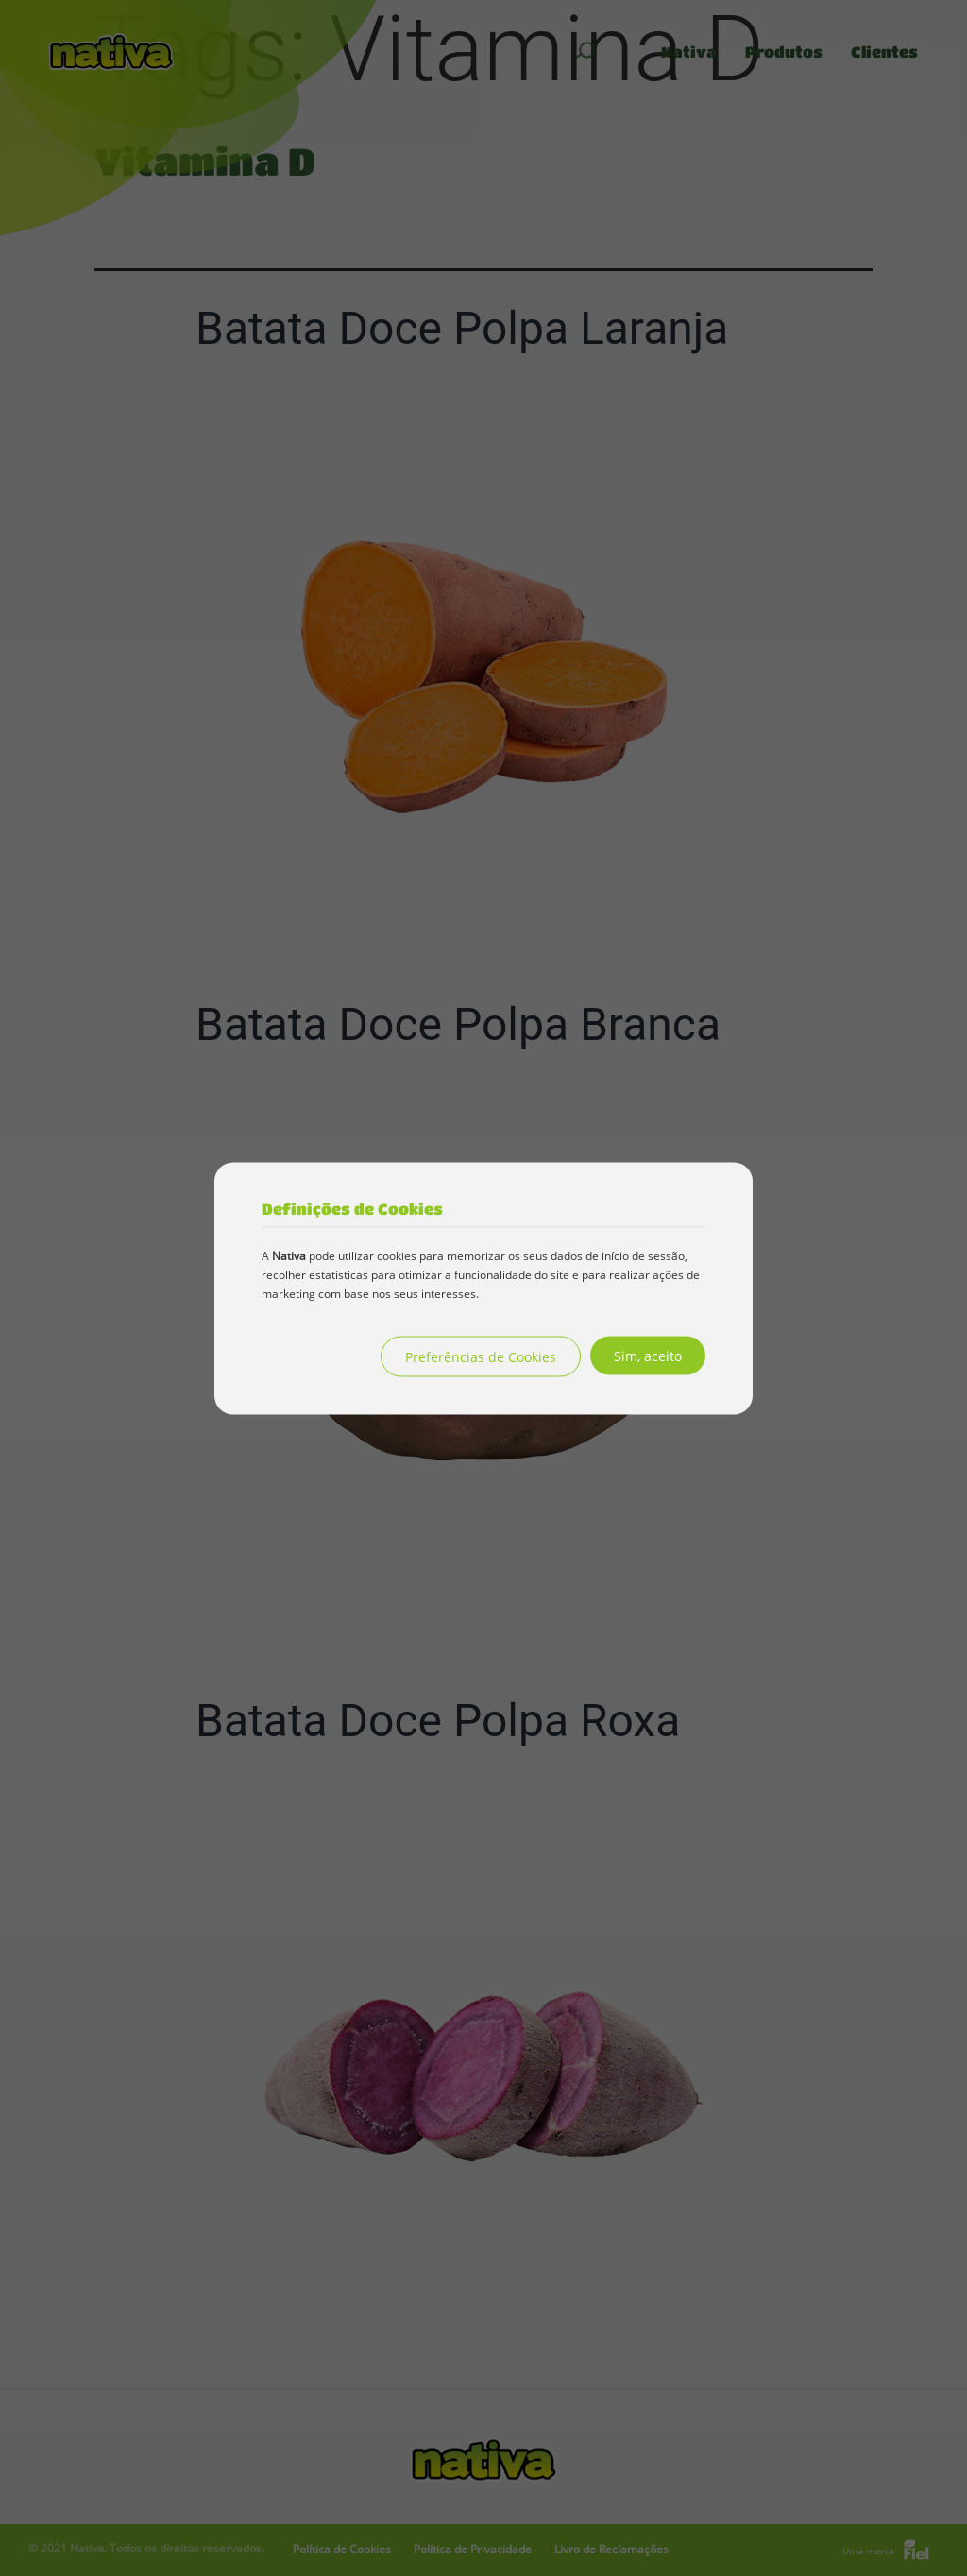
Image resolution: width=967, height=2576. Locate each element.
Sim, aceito (648, 1355)
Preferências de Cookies (480, 1356)
